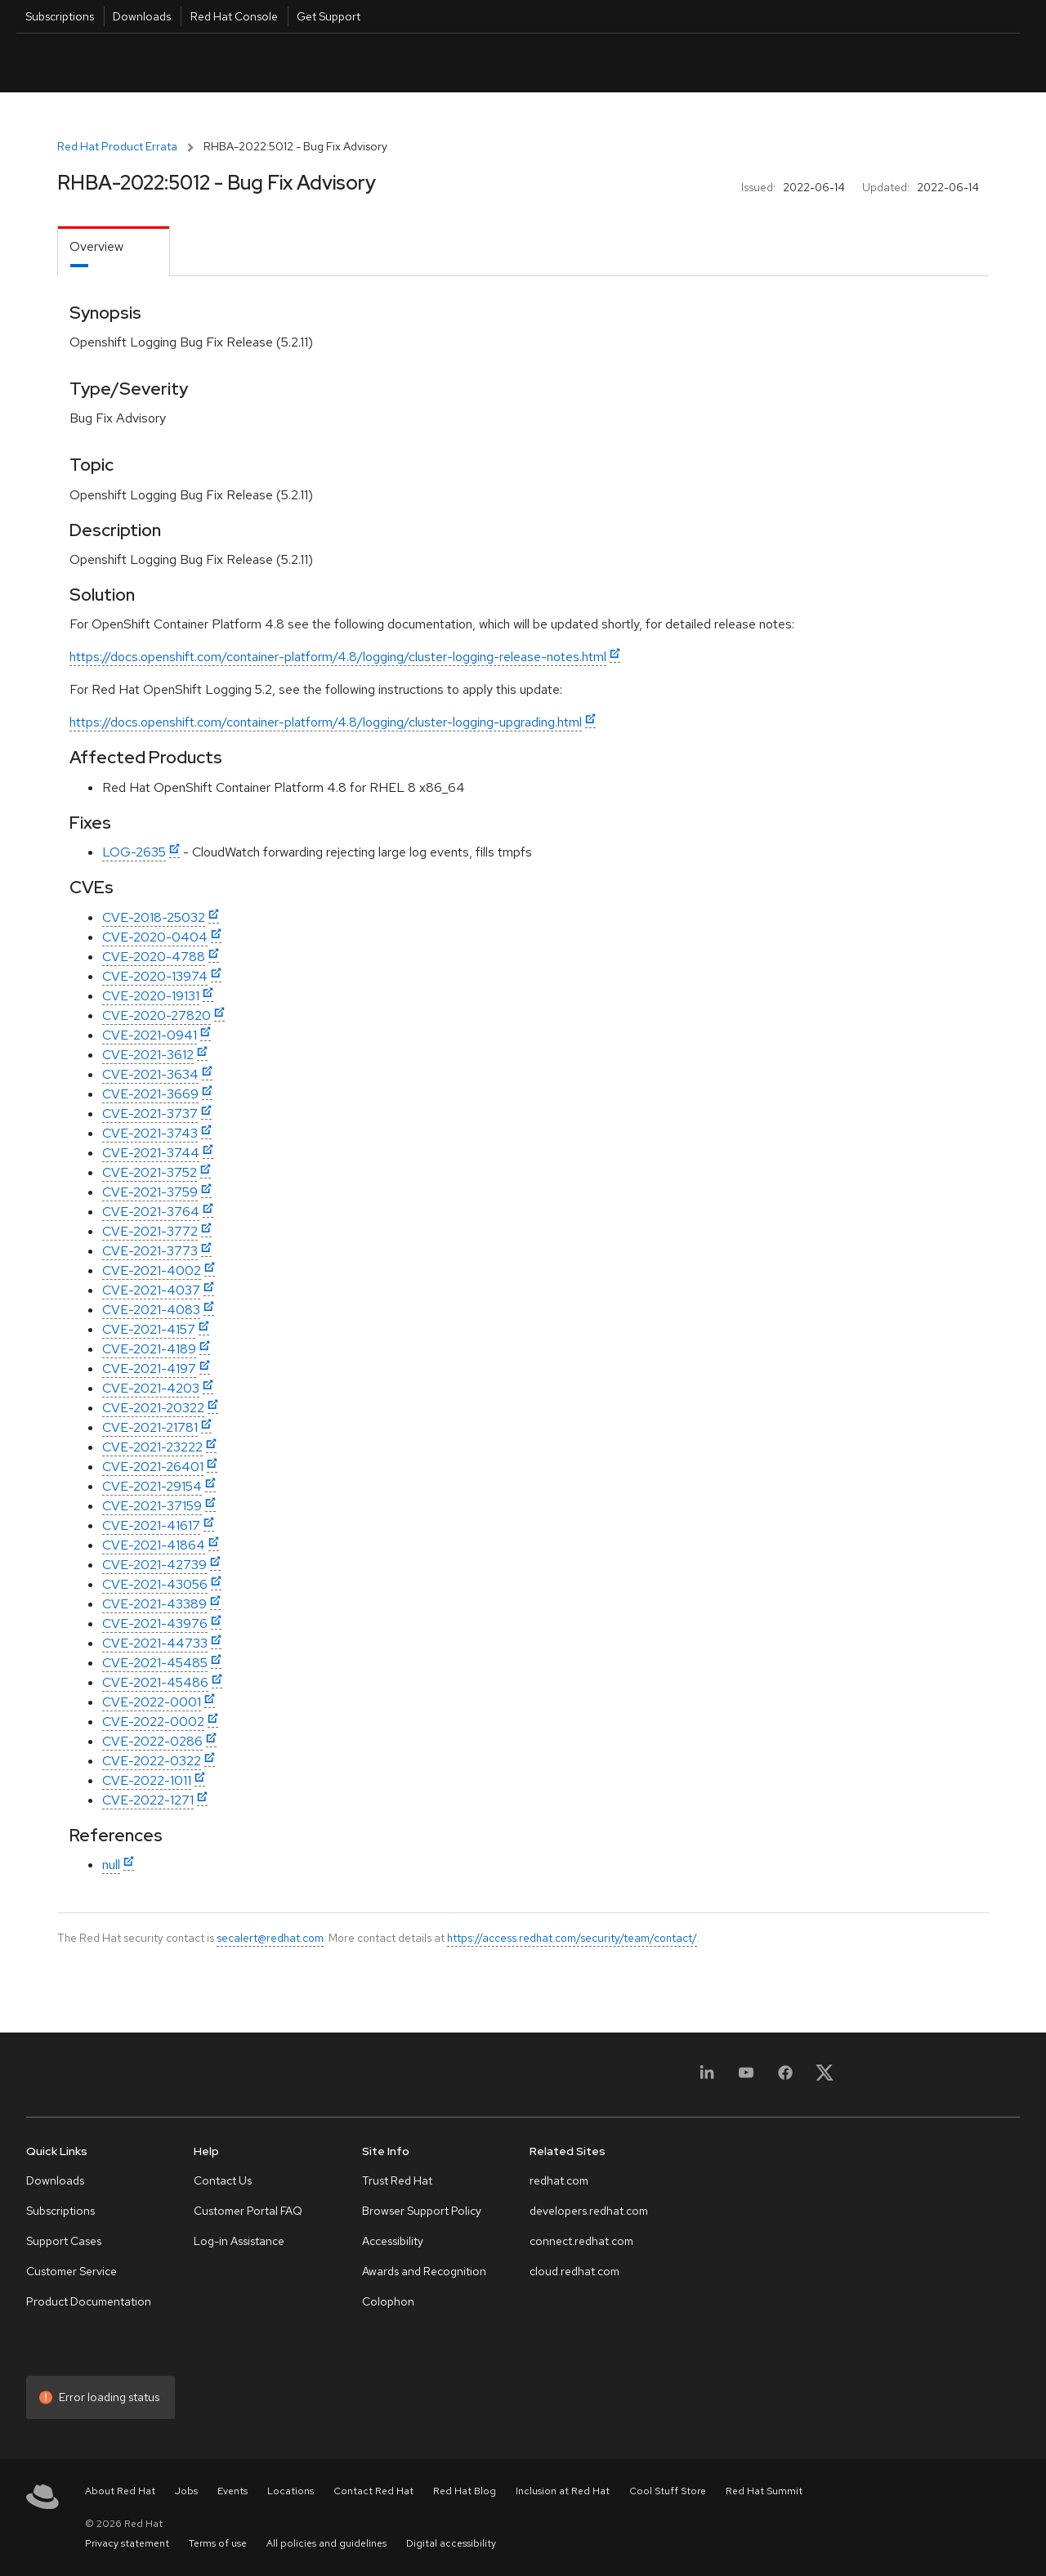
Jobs (186, 2491)
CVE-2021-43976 (155, 1623)
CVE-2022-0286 (152, 1741)
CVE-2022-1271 (148, 1800)
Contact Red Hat (373, 2491)
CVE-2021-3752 (149, 1172)
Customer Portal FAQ (248, 2210)
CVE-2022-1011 (146, 1780)
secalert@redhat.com (270, 1937)
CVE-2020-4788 (153, 956)
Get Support (328, 16)
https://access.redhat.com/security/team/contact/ (572, 1937)
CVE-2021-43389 (154, 1603)
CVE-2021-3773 (150, 1250)
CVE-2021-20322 (153, 1407)
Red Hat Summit (764, 2491)
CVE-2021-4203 (150, 1388)
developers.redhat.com (589, 2210)
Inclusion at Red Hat (563, 2491)
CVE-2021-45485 (155, 1662)
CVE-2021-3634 (150, 1074)
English (889, 62)
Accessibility (392, 2241)
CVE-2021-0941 (149, 1035)
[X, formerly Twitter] (824, 2077)
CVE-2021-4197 (149, 1368)
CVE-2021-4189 (149, 1348)
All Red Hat (945, 62)
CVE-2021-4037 (151, 1290)
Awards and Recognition (424, 2271)
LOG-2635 (134, 852)
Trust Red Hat (397, 2180)
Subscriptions (59, 16)
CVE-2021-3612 (148, 1054)
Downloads (142, 16)
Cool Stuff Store (667, 2491)
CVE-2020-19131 (150, 995)
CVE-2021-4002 (151, 1270)
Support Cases (63, 2241)
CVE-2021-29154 (152, 1486)
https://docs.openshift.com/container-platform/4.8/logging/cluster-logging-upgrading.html (325, 722)
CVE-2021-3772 (150, 1231)
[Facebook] (785, 2077)
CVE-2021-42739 (154, 1564)
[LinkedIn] (707, 2077)
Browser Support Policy (421, 2210)
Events (232, 2491)
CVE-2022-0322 (151, 1760)
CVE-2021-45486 (155, 1682)
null (111, 1864)
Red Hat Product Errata (117, 146)
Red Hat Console (234, 16)
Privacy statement (127, 2543)
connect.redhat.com (581, 2241)
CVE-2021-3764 (150, 1211)
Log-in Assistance (239, 2241)
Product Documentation (88, 2301)
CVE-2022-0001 (151, 1702)
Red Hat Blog (464, 2491)
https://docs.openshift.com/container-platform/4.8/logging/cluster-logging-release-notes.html (337, 656)
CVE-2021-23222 (152, 1447)
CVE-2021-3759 (150, 1192)
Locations (290, 2491)
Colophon (388, 2301)
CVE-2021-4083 (151, 1309)
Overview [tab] (96, 246)
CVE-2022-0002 (153, 1721)
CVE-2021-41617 (151, 1525)
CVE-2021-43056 (155, 1584)
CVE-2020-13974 (155, 976)
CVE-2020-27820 (156, 1015)
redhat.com (559, 2180)
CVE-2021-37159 (152, 1505)
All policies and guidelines (326, 2543)
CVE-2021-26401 (152, 1466)
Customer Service (71, 2271)
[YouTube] (746, 2077)
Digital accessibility (451, 2543)
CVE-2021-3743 (150, 1133)
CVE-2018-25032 (153, 917)
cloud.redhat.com (574, 2271)
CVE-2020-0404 (155, 937)
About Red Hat (120, 2491)
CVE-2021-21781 (150, 1427)
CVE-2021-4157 (148, 1329)
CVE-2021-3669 (150, 1093)
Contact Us (223, 2180)
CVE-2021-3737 (150, 1113)
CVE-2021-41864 (153, 1545)
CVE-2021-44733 (155, 1643)
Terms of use (218, 2543)
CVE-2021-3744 (150, 1152)
